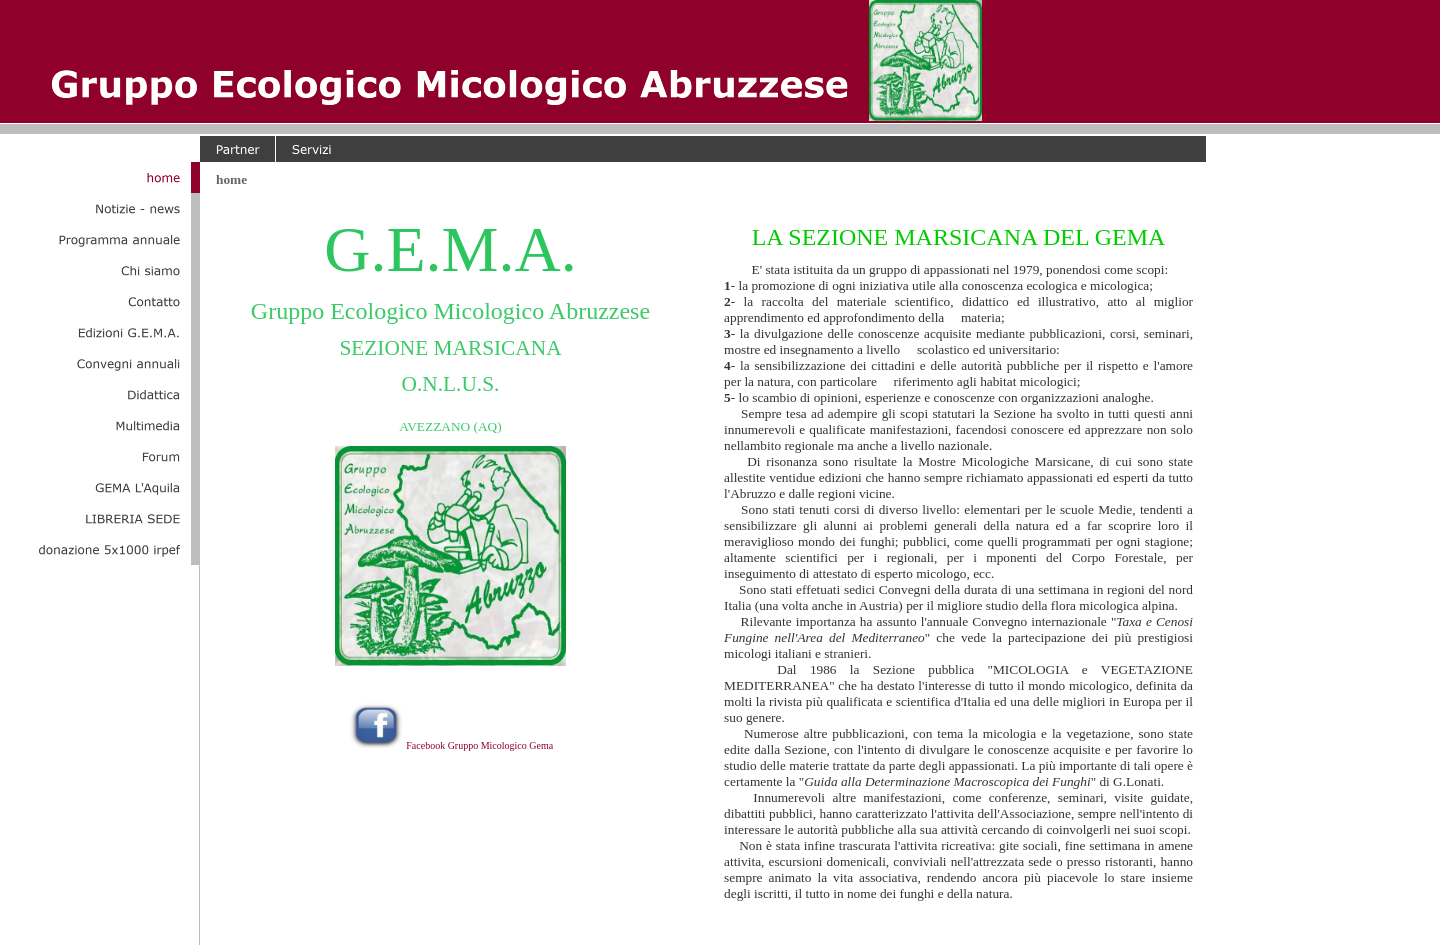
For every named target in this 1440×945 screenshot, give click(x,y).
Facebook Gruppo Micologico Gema (479, 745)
